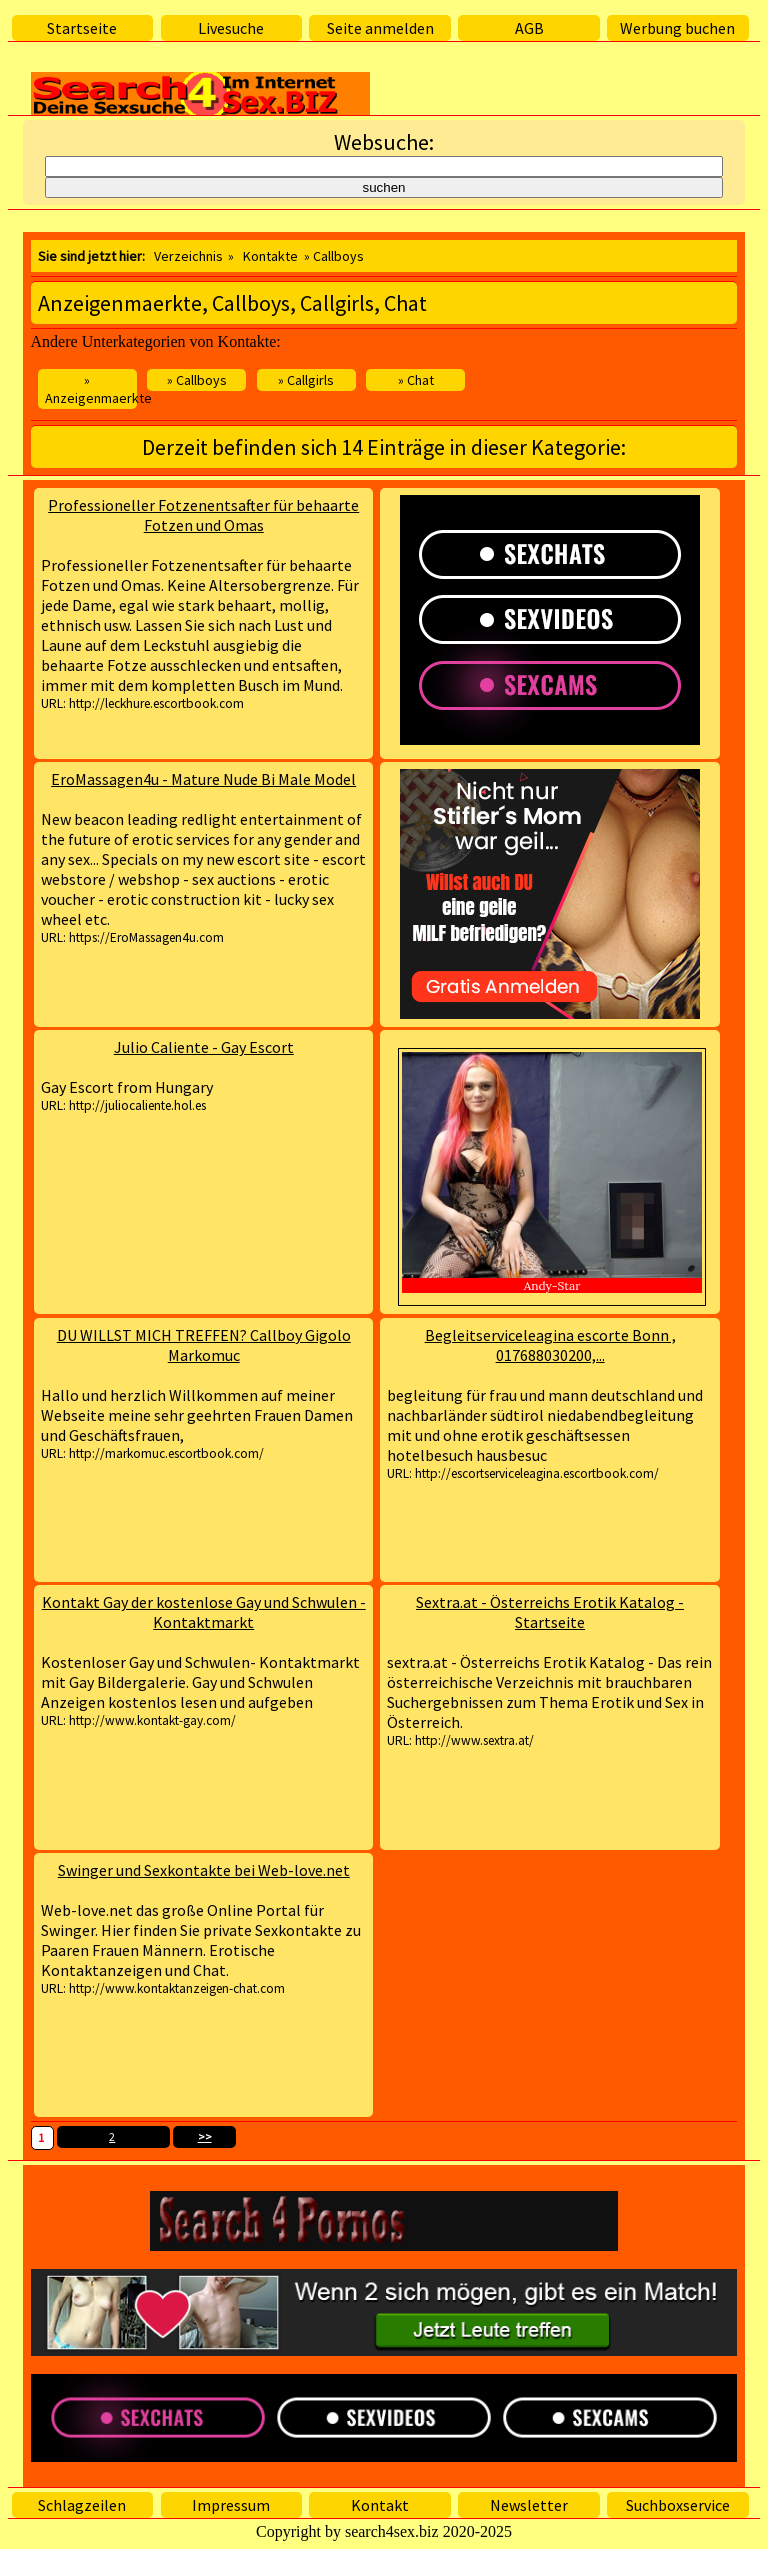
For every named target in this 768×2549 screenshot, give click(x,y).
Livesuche (231, 28)
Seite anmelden (380, 28)
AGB (529, 28)
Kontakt (380, 2505)
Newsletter (529, 2505)
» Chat (416, 380)
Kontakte (270, 256)
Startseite (82, 28)
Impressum (231, 2505)
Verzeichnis (188, 256)
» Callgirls (306, 380)
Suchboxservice (678, 2505)
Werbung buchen (677, 28)
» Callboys (197, 380)
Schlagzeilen (82, 2505)
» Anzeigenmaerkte (91, 389)
